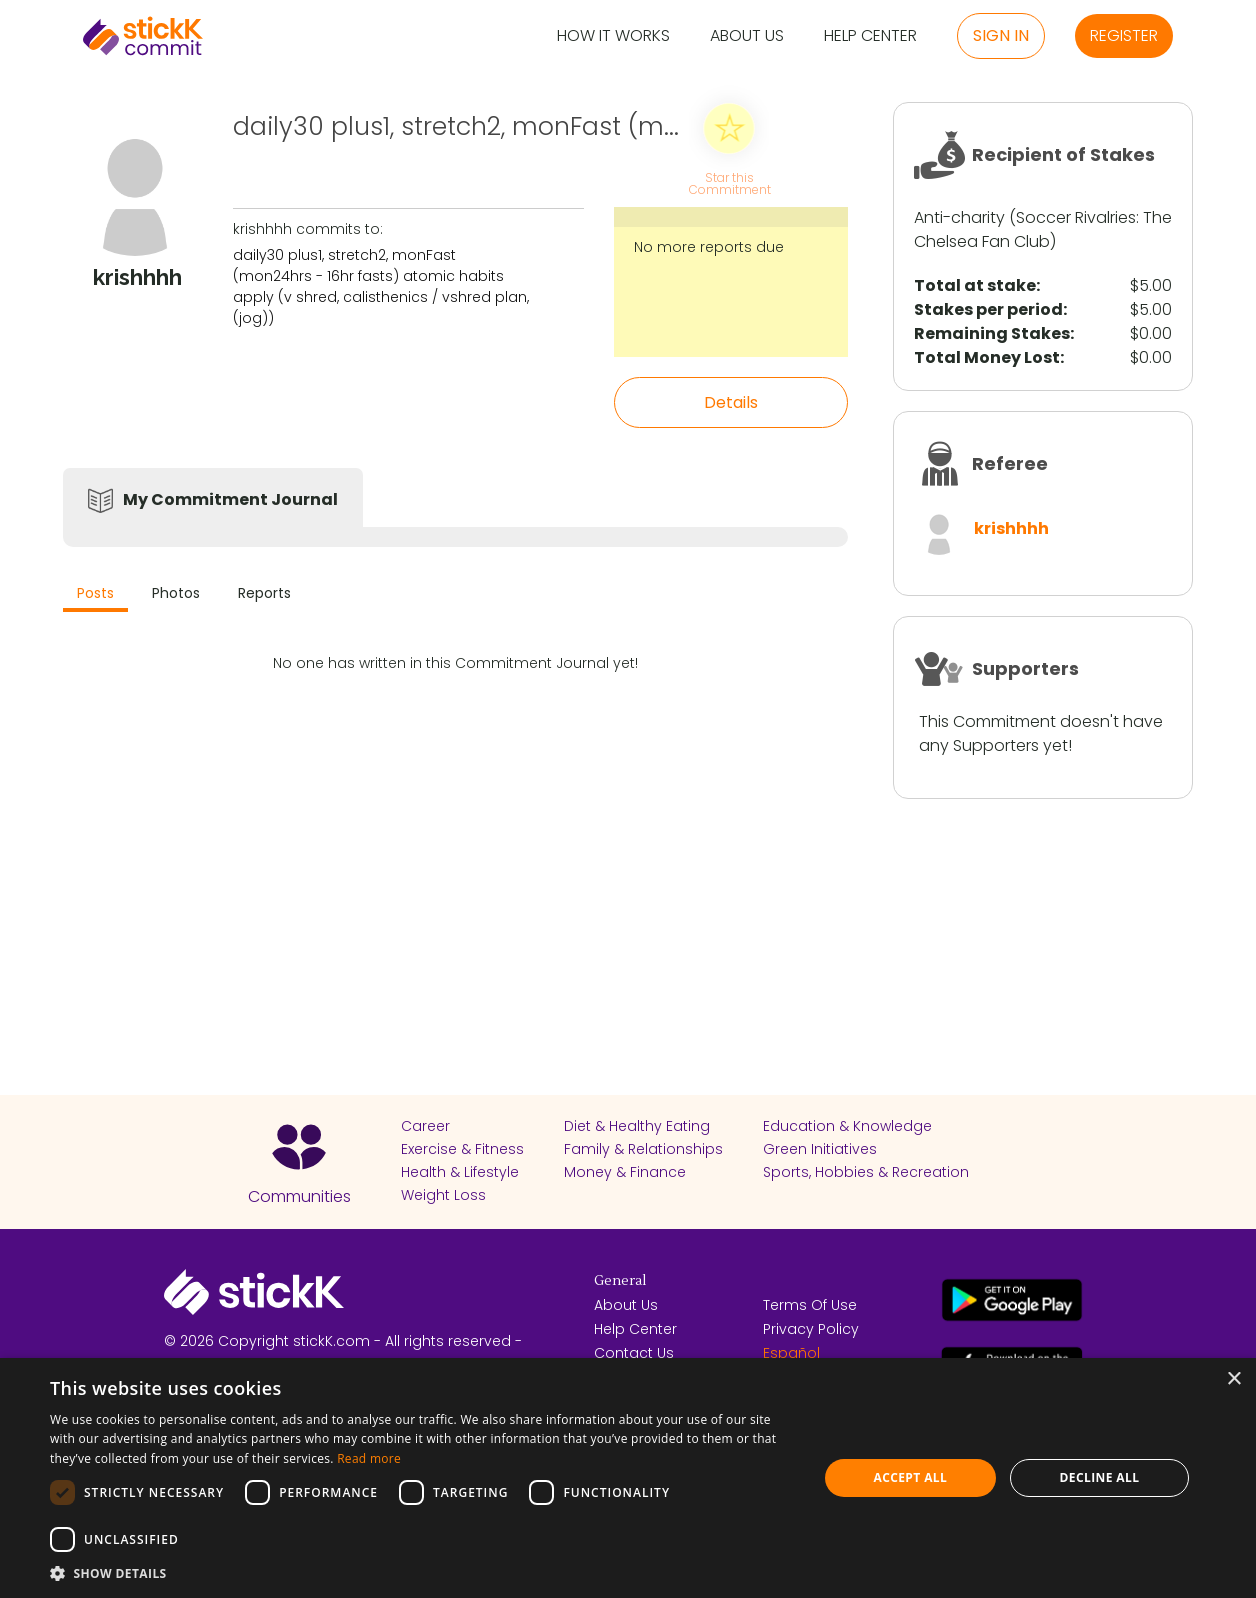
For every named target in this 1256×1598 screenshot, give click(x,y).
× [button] (1233, 1379)
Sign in (1001, 35)
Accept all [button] (910, 1477)
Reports (264, 593)
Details (731, 402)
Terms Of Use (810, 1305)
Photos (176, 593)
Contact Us (634, 1353)
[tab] (95, 595)
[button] (422, 1573)
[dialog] (628, 1478)
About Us (747, 36)
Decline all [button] (1100, 1477)
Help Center (870, 36)
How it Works (613, 36)
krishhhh (1011, 528)
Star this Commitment (729, 182)
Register (1124, 35)
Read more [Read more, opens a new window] (369, 1458)
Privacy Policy (811, 1329)
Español (791, 1353)
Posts (95, 593)
